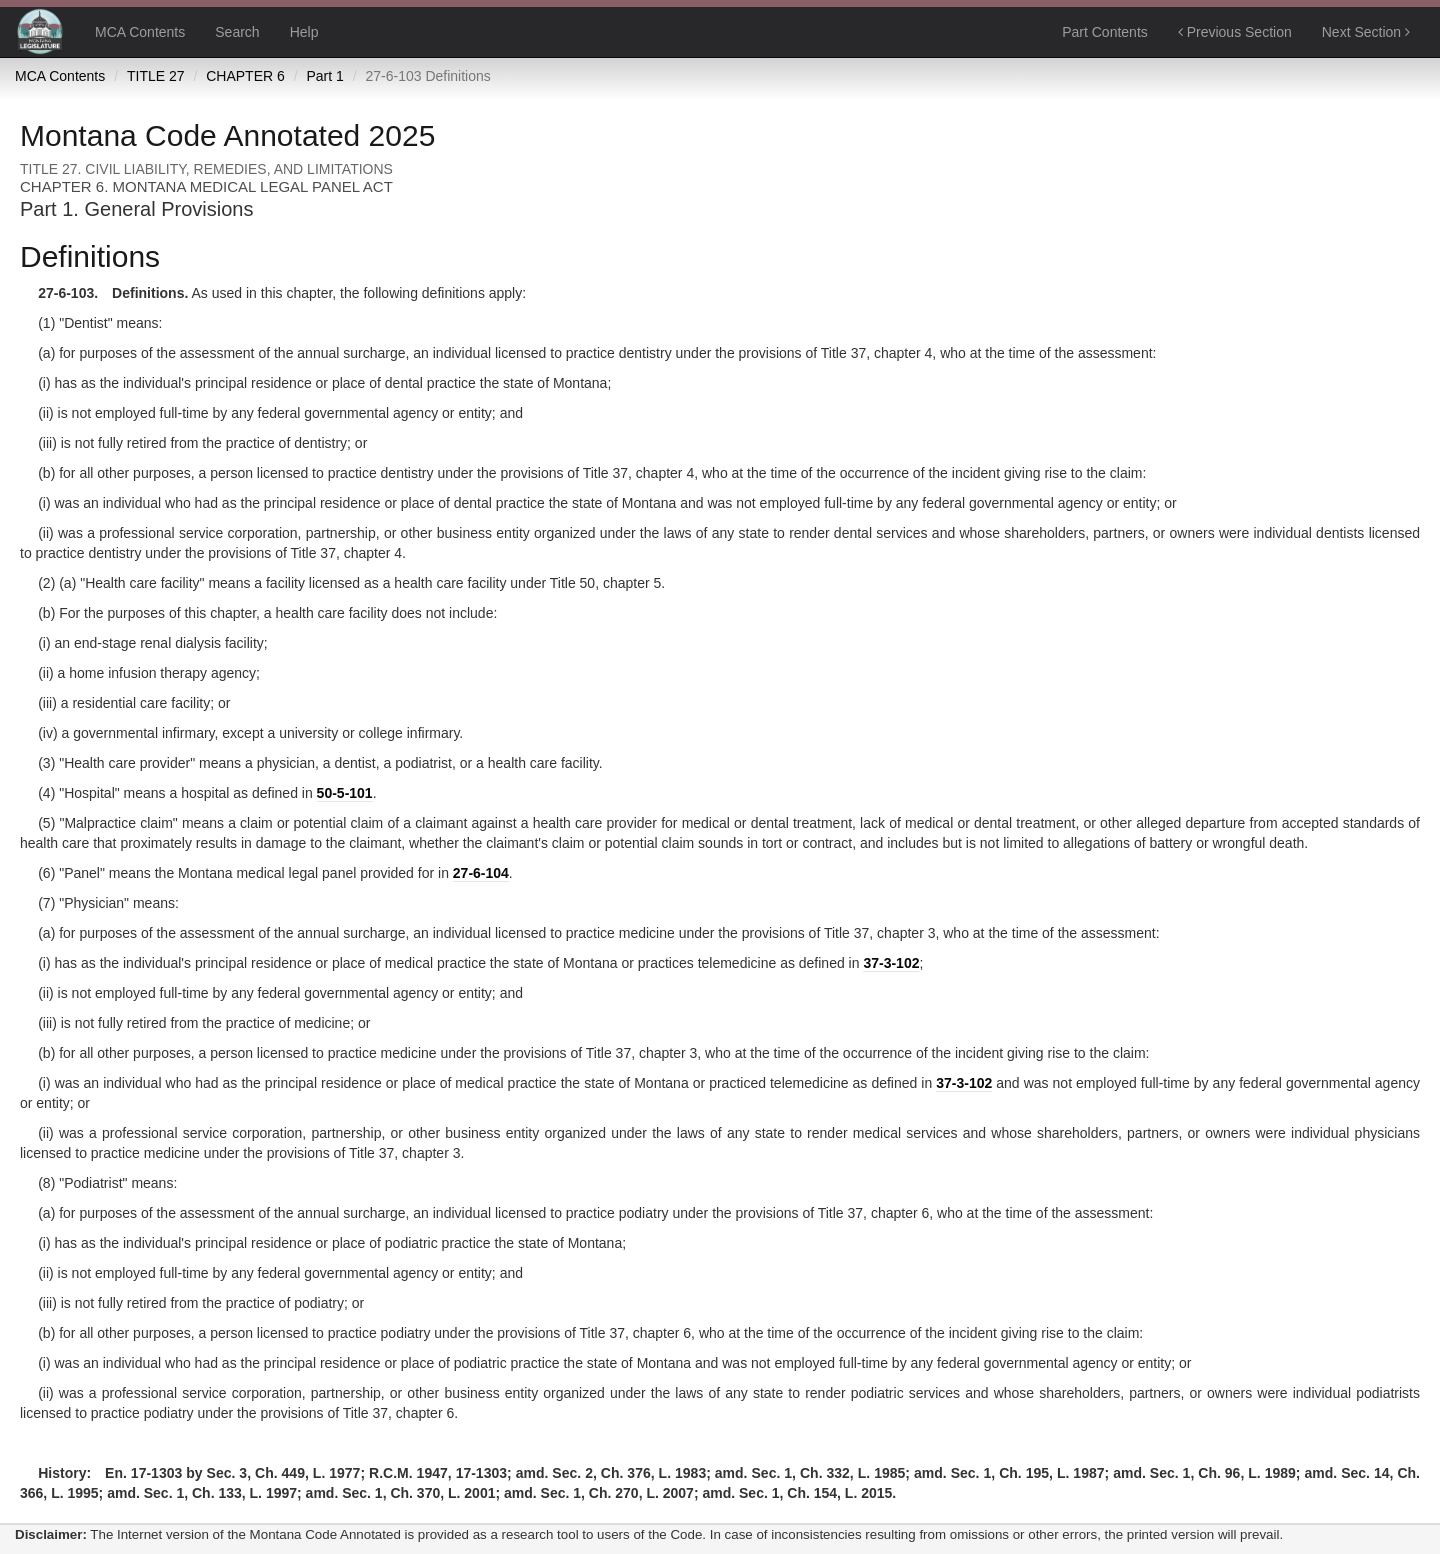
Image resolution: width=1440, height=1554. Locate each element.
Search (237, 32)
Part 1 (324, 76)
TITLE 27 (156, 76)
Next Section (1366, 32)
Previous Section (1235, 32)
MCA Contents (140, 32)
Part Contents (1105, 32)
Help (304, 32)
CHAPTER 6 (245, 76)
